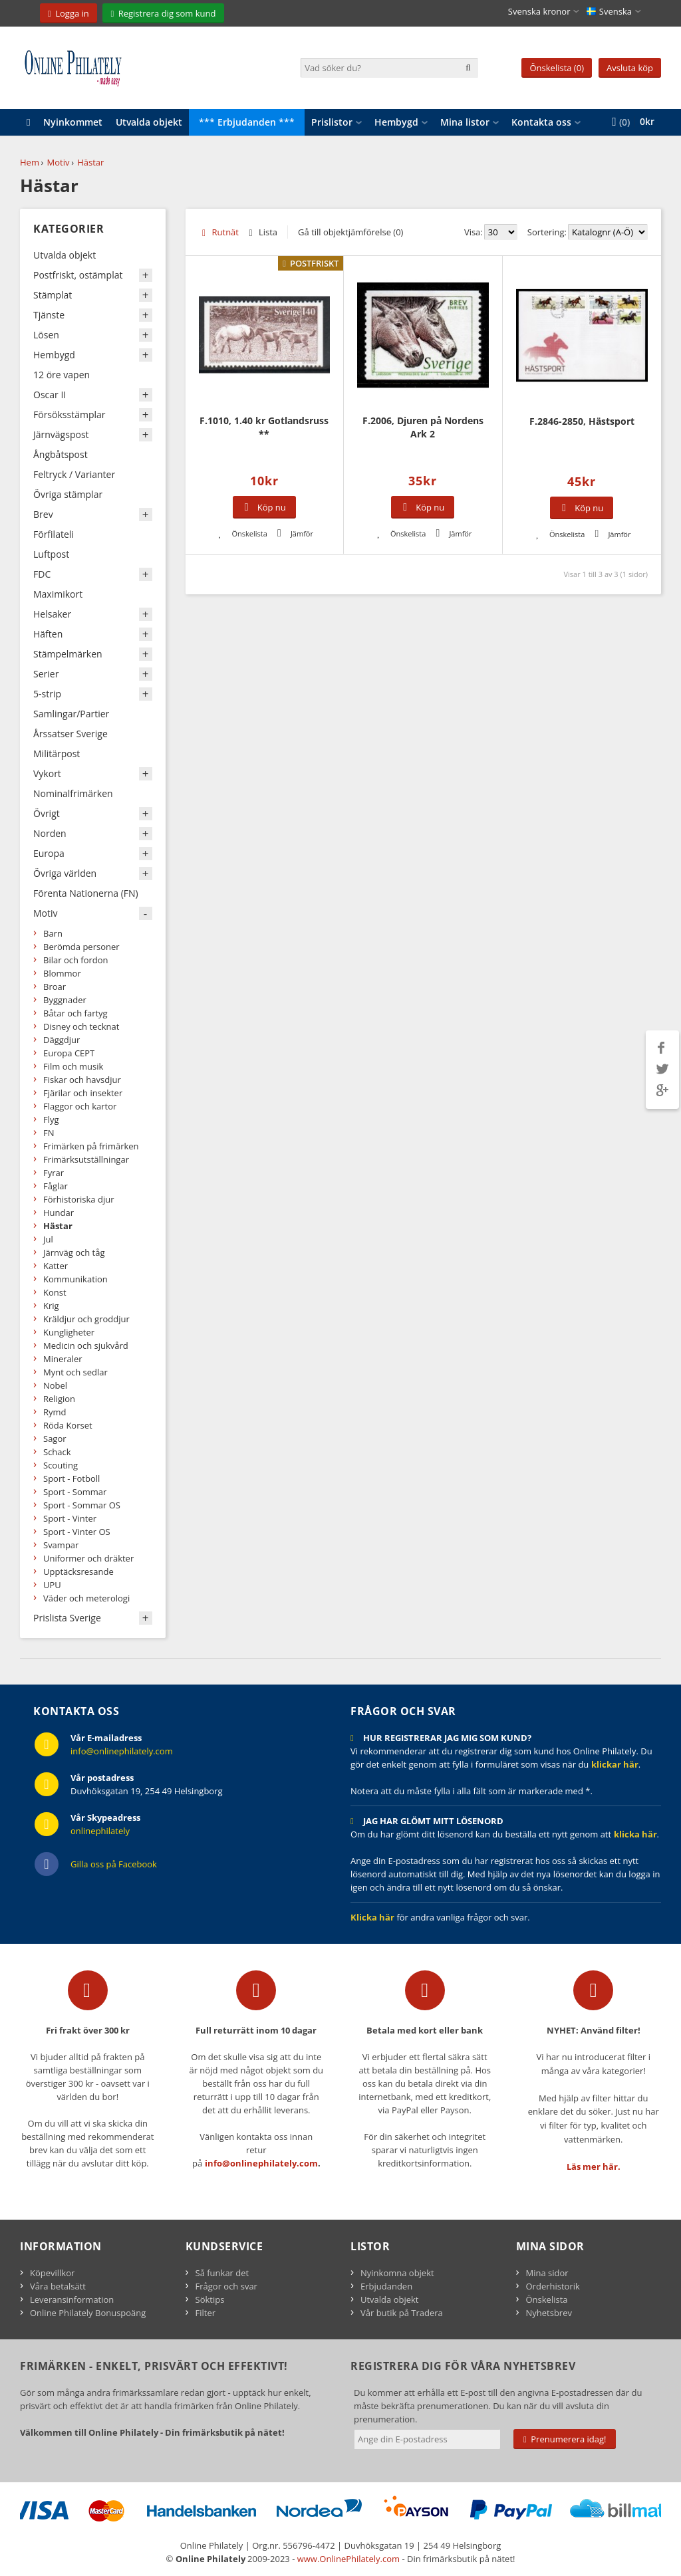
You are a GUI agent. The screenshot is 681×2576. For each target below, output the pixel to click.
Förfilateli (53, 534)
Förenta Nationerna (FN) (85, 893)
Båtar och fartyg (75, 1013)
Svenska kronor (539, 11)
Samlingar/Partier (71, 713)
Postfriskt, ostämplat (77, 275)
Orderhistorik (553, 2286)
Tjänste (49, 314)
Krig (51, 1306)
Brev (43, 514)
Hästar (90, 162)
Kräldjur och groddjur (86, 1319)
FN (49, 1133)
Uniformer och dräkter (88, 1558)
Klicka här (372, 1917)
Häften (48, 634)
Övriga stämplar (67, 494)
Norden (50, 833)
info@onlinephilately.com (121, 1751)
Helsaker (52, 614)
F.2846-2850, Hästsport (581, 421)
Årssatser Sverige (70, 733)
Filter (206, 2313)
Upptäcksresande (78, 1572)
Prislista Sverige (67, 1617)
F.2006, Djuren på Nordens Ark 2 (422, 427)
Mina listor (464, 122)
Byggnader (64, 1000)
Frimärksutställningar (86, 1159)
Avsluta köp (630, 68)
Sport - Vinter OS (76, 1532)
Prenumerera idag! (564, 2439)
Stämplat (52, 295)
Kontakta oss (541, 122)
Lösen (46, 334)
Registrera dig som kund (167, 13)
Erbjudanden (386, 2286)
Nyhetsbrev (549, 2313)
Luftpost (51, 554)
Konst (55, 1292)
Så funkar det (222, 2273)
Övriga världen (64, 873)
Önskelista (547, 2299)
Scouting (60, 1465)
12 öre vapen (61, 374)
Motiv (58, 162)
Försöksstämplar (69, 414)
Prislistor (331, 122)
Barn (53, 933)
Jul (48, 1239)
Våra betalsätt (58, 2286)
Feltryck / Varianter (74, 474)
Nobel (55, 1385)
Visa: (473, 232)
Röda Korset (67, 1425)
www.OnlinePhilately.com (348, 2559)
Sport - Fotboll (71, 1478)
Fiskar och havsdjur (82, 1080)
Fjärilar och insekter (82, 1093)
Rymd (55, 1412)
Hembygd (396, 122)
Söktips (210, 2299)
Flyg (51, 1119)
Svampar (60, 1545)
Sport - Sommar (74, 1492)
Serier (46, 673)
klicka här (635, 1834)
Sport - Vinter (69, 1518)
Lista (268, 232)
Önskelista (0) (556, 68)
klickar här (614, 1764)
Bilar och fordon (75, 960)
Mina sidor (547, 2273)
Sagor (55, 1439)
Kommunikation (75, 1279)
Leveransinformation (72, 2299)
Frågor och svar (226, 2286)
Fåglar (55, 1186)
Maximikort (57, 594)
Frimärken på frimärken (91, 1146)
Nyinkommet (72, 122)
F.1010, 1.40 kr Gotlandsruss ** (264, 427)
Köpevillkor (52, 2273)
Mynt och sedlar (75, 1372)
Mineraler (62, 1359)
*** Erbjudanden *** (247, 122)
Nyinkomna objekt (397, 2273)
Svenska (609, 11)
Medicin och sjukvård (85, 1345)
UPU (52, 1585)
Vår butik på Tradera (401, 2313)
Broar (54, 987)
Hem (29, 162)
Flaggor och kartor (79, 1106)
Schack (57, 1452)
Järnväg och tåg (73, 1252)
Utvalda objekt (149, 122)
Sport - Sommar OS (81, 1505)
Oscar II (49, 394)
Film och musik (73, 1066)
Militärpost (56, 753)
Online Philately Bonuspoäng (88, 2313)
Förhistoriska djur (78, 1199)
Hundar (58, 1213)
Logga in (72, 13)
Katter (55, 1266)
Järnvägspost (61, 434)
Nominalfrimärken (73, 793)
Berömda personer (81, 947)
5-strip (47, 693)
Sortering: (547, 232)
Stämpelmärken (67, 653)
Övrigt (46, 813)
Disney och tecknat (81, 1026)
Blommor (62, 973)
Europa (49, 853)
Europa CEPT (68, 1053)
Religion (59, 1399)
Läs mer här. (593, 2166)
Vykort (47, 773)
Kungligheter (68, 1332)
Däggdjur (61, 1040)
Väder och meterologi (86, 1598)
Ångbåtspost (60, 454)
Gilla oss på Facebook (113, 1864)
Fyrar (53, 1173)
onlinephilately (100, 1831)
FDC (42, 574)
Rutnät (225, 232)
